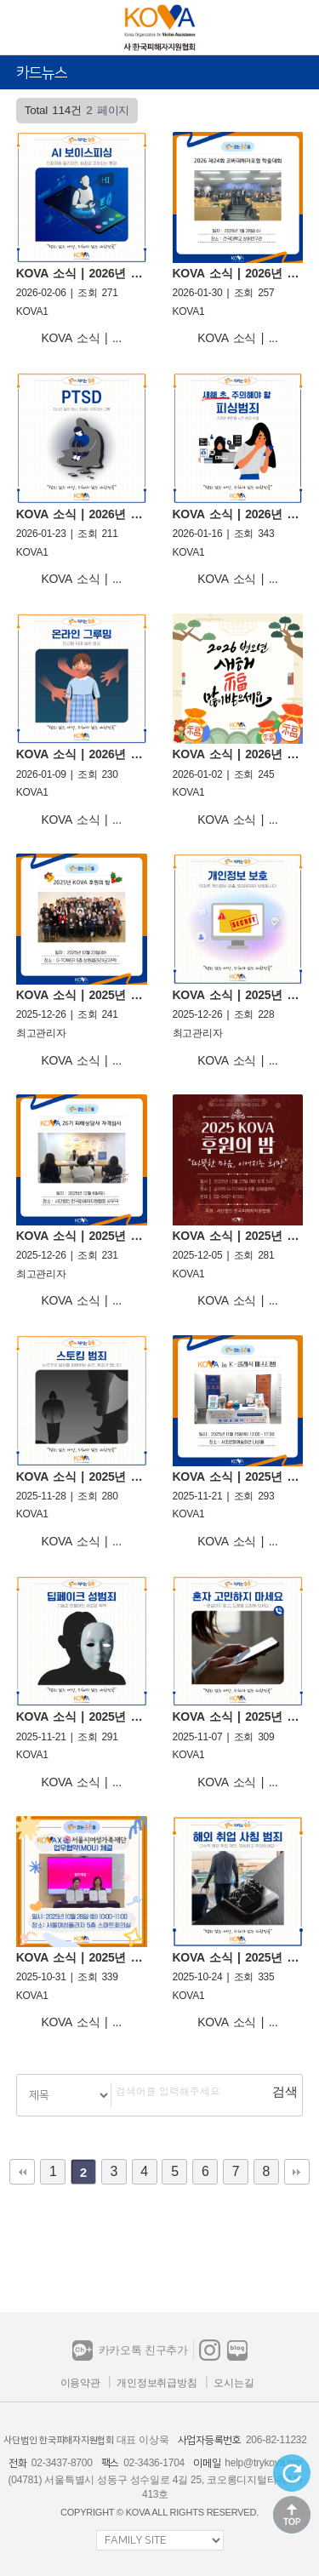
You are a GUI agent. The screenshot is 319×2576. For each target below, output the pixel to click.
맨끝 (297, 2172)
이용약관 (80, 2383)
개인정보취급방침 (157, 2383)
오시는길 (233, 2383)
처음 (22, 2172)
